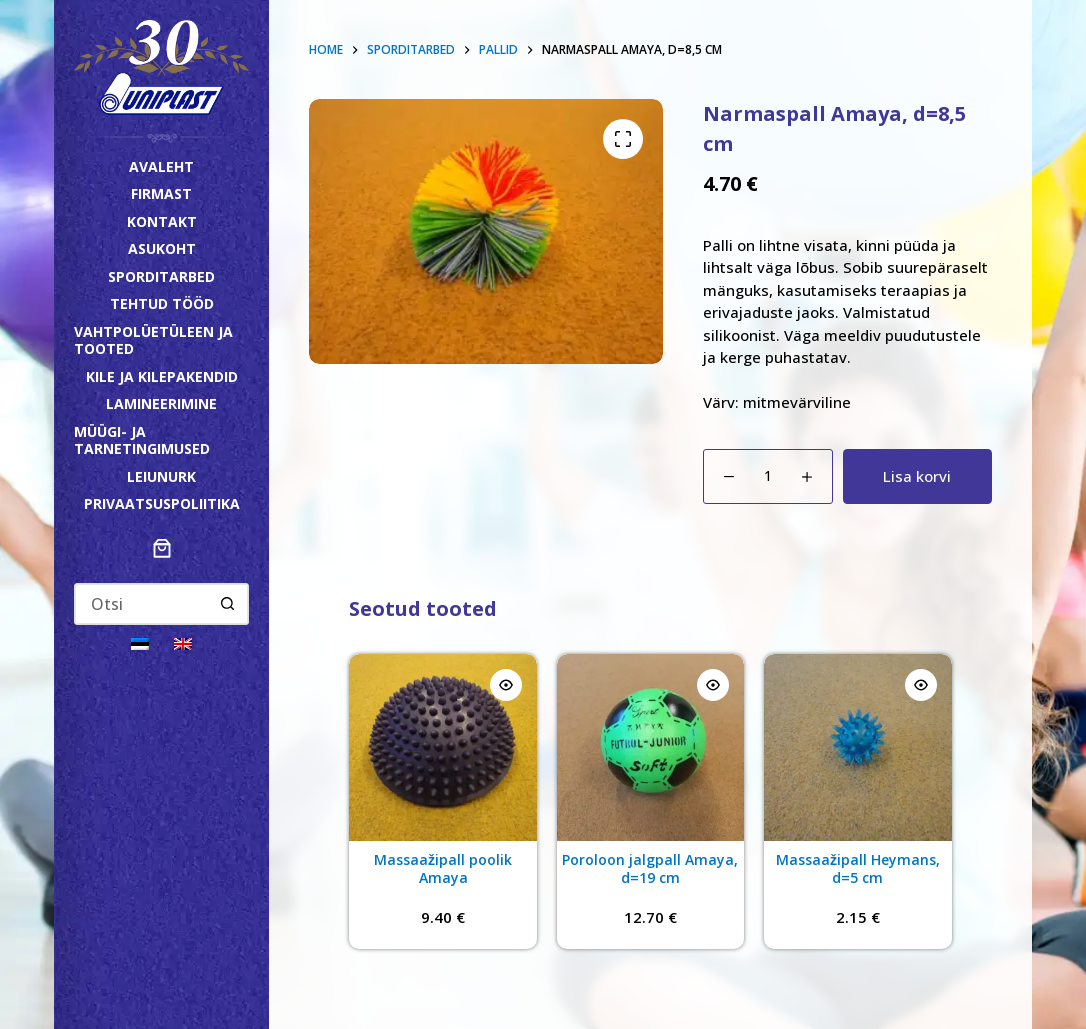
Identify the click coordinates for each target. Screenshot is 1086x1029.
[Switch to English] (183, 642)
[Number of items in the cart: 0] (162, 548)
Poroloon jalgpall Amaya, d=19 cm (650, 868)
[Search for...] (141, 604)
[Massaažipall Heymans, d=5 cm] (857, 747)
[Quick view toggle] (506, 685)
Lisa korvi (917, 476)
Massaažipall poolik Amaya (443, 868)
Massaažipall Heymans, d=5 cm (858, 868)
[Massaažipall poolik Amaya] (442, 747)
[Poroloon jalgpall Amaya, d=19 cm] (650, 747)
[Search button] (228, 604)
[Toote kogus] (768, 476)
